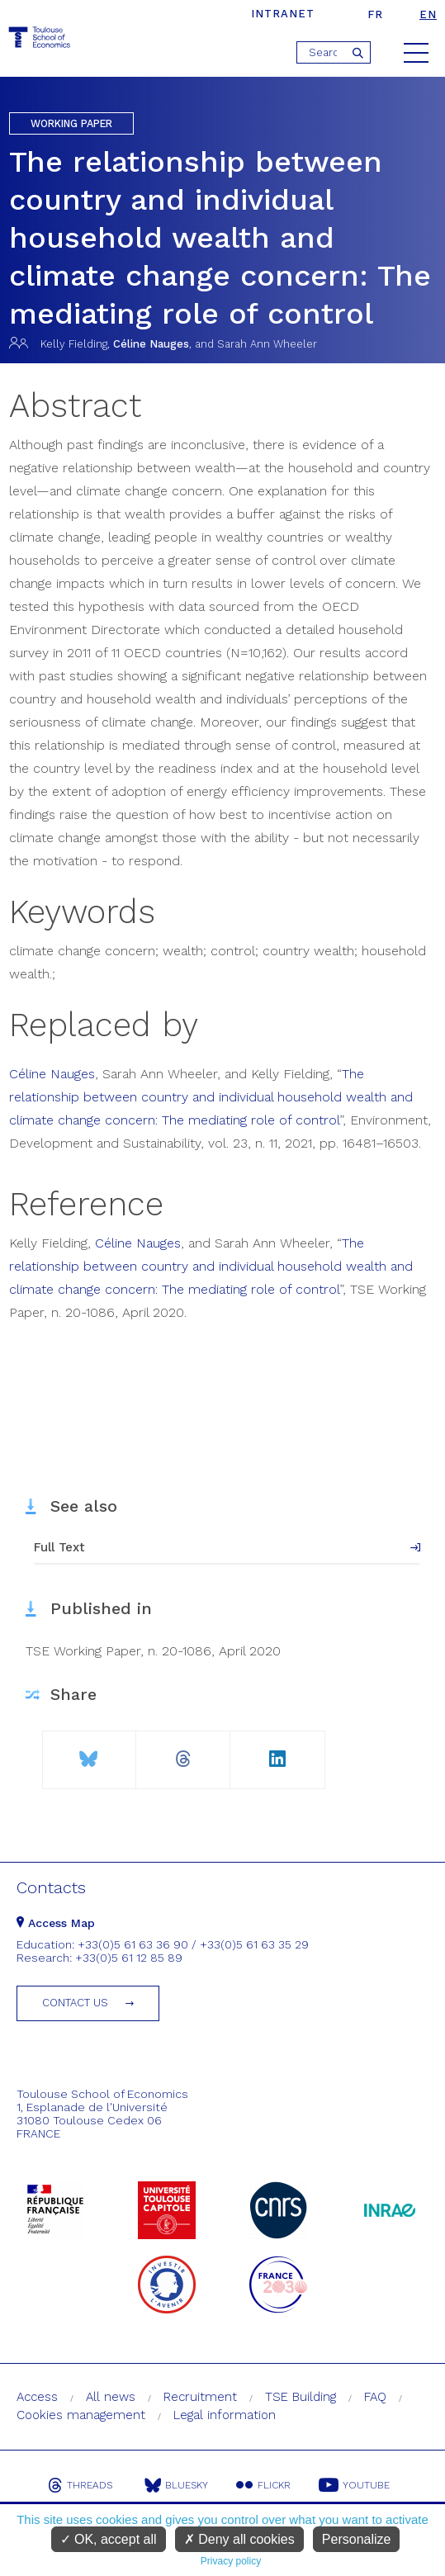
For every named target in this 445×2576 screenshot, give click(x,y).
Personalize (356, 2539)
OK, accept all (108, 2539)
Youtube (354, 2485)
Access (37, 2396)
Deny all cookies (239, 2539)
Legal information (224, 2415)
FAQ (375, 2396)
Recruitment (200, 2396)
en (428, 14)
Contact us (75, 2002)
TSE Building (300, 2396)
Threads (80, 2485)
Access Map (56, 1923)
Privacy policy (231, 2561)
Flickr (263, 2485)
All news (110, 2396)
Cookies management (81, 2415)
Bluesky (176, 2485)
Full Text (59, 1547)
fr (375, 14)
